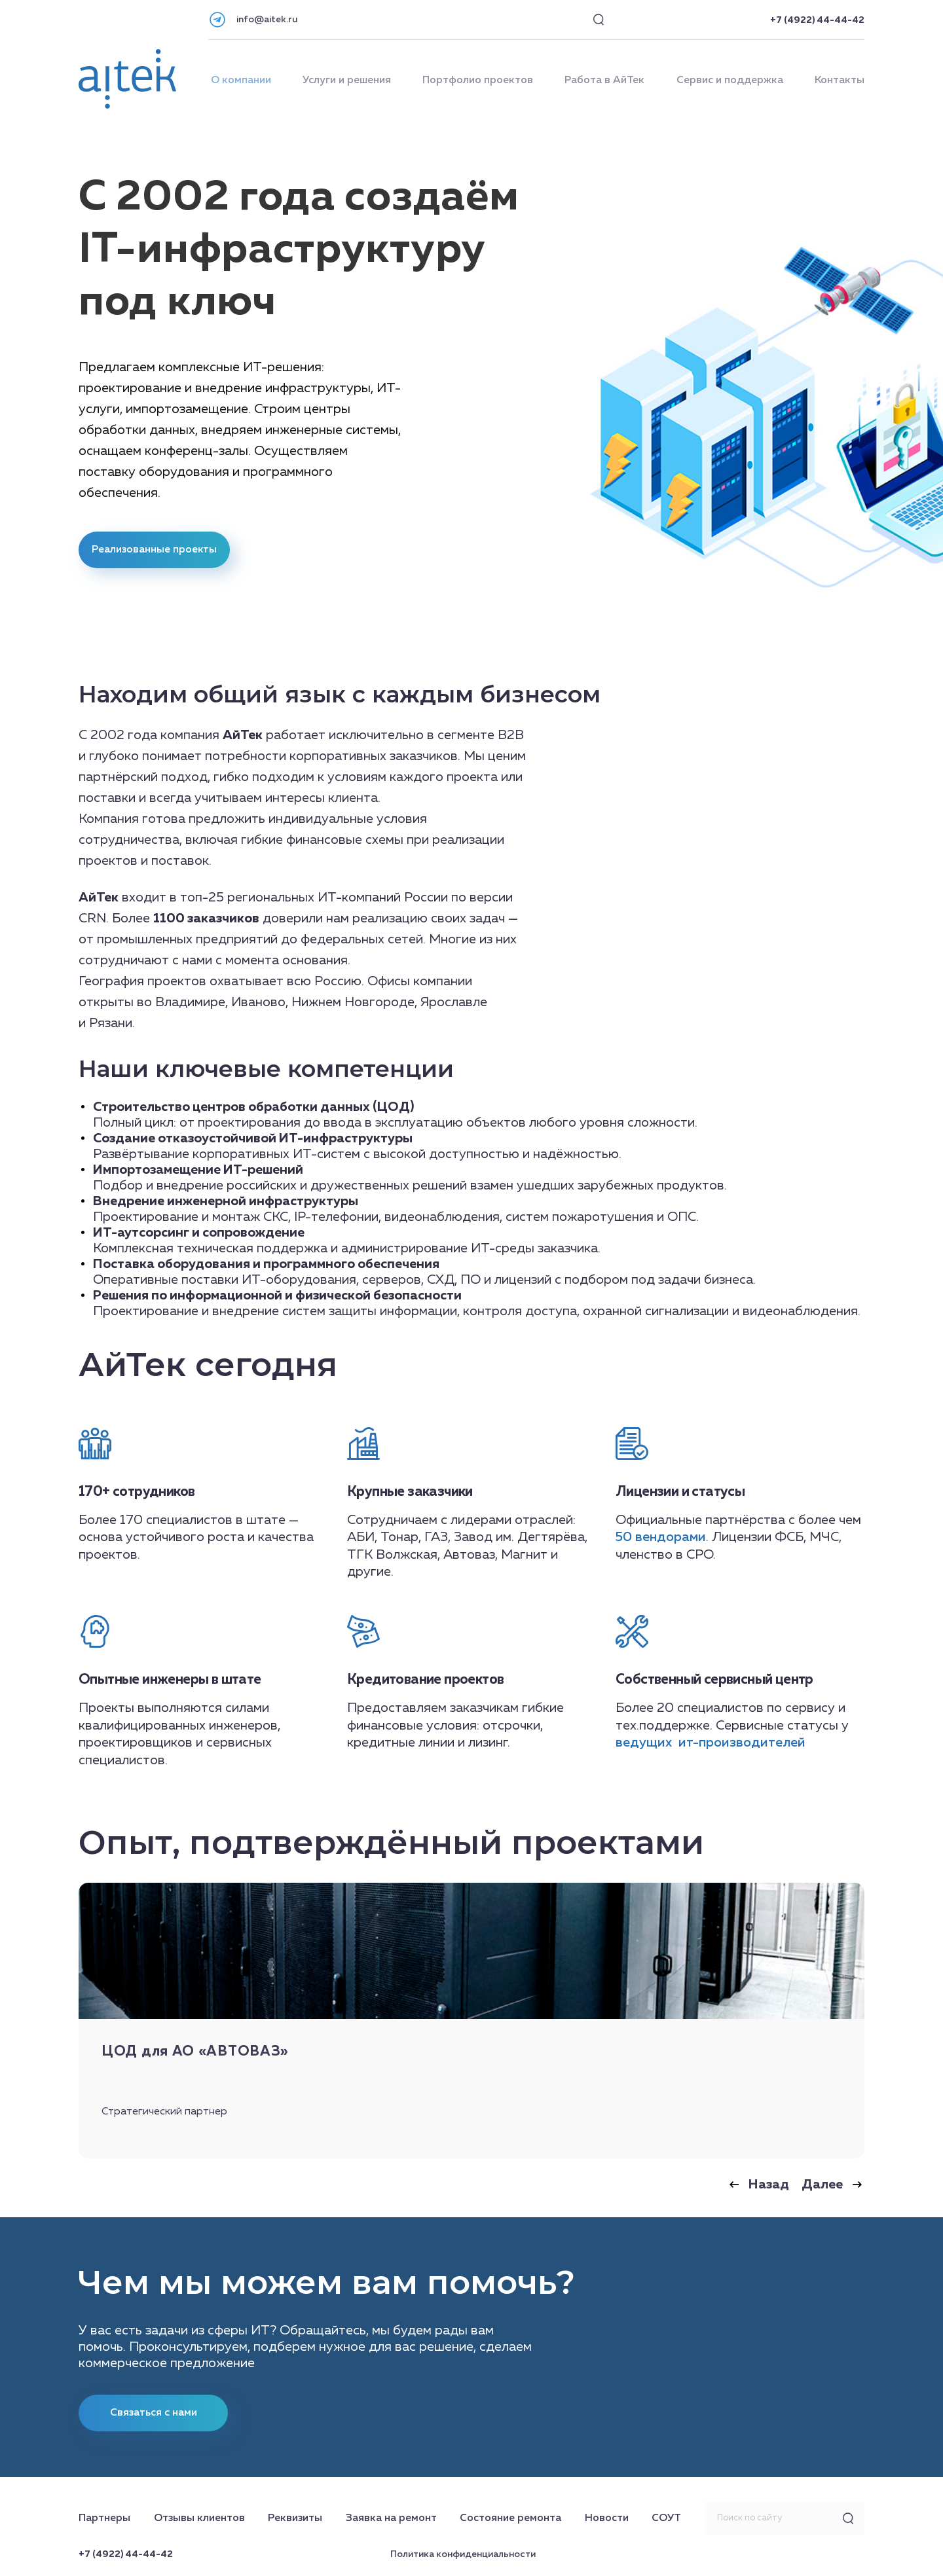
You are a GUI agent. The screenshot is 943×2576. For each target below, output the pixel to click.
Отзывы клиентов (199, 2518)
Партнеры (104, 2518)
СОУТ (666, 2518)
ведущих (645, 1742)
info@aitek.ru (266, 19)
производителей (752, 1742)
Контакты (839, 80)
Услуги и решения (347, 80)
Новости (607, 2518)
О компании (241, 80)
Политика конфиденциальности (463, 2554)
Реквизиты (295, 2518)
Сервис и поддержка (729, 80)
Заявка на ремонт (391, 2518)
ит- (687, 1742)
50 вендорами (661, 1537)
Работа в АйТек (604, 80)
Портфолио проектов (477, 80)
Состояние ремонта (510, 2518)
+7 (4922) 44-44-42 (817, 20)
